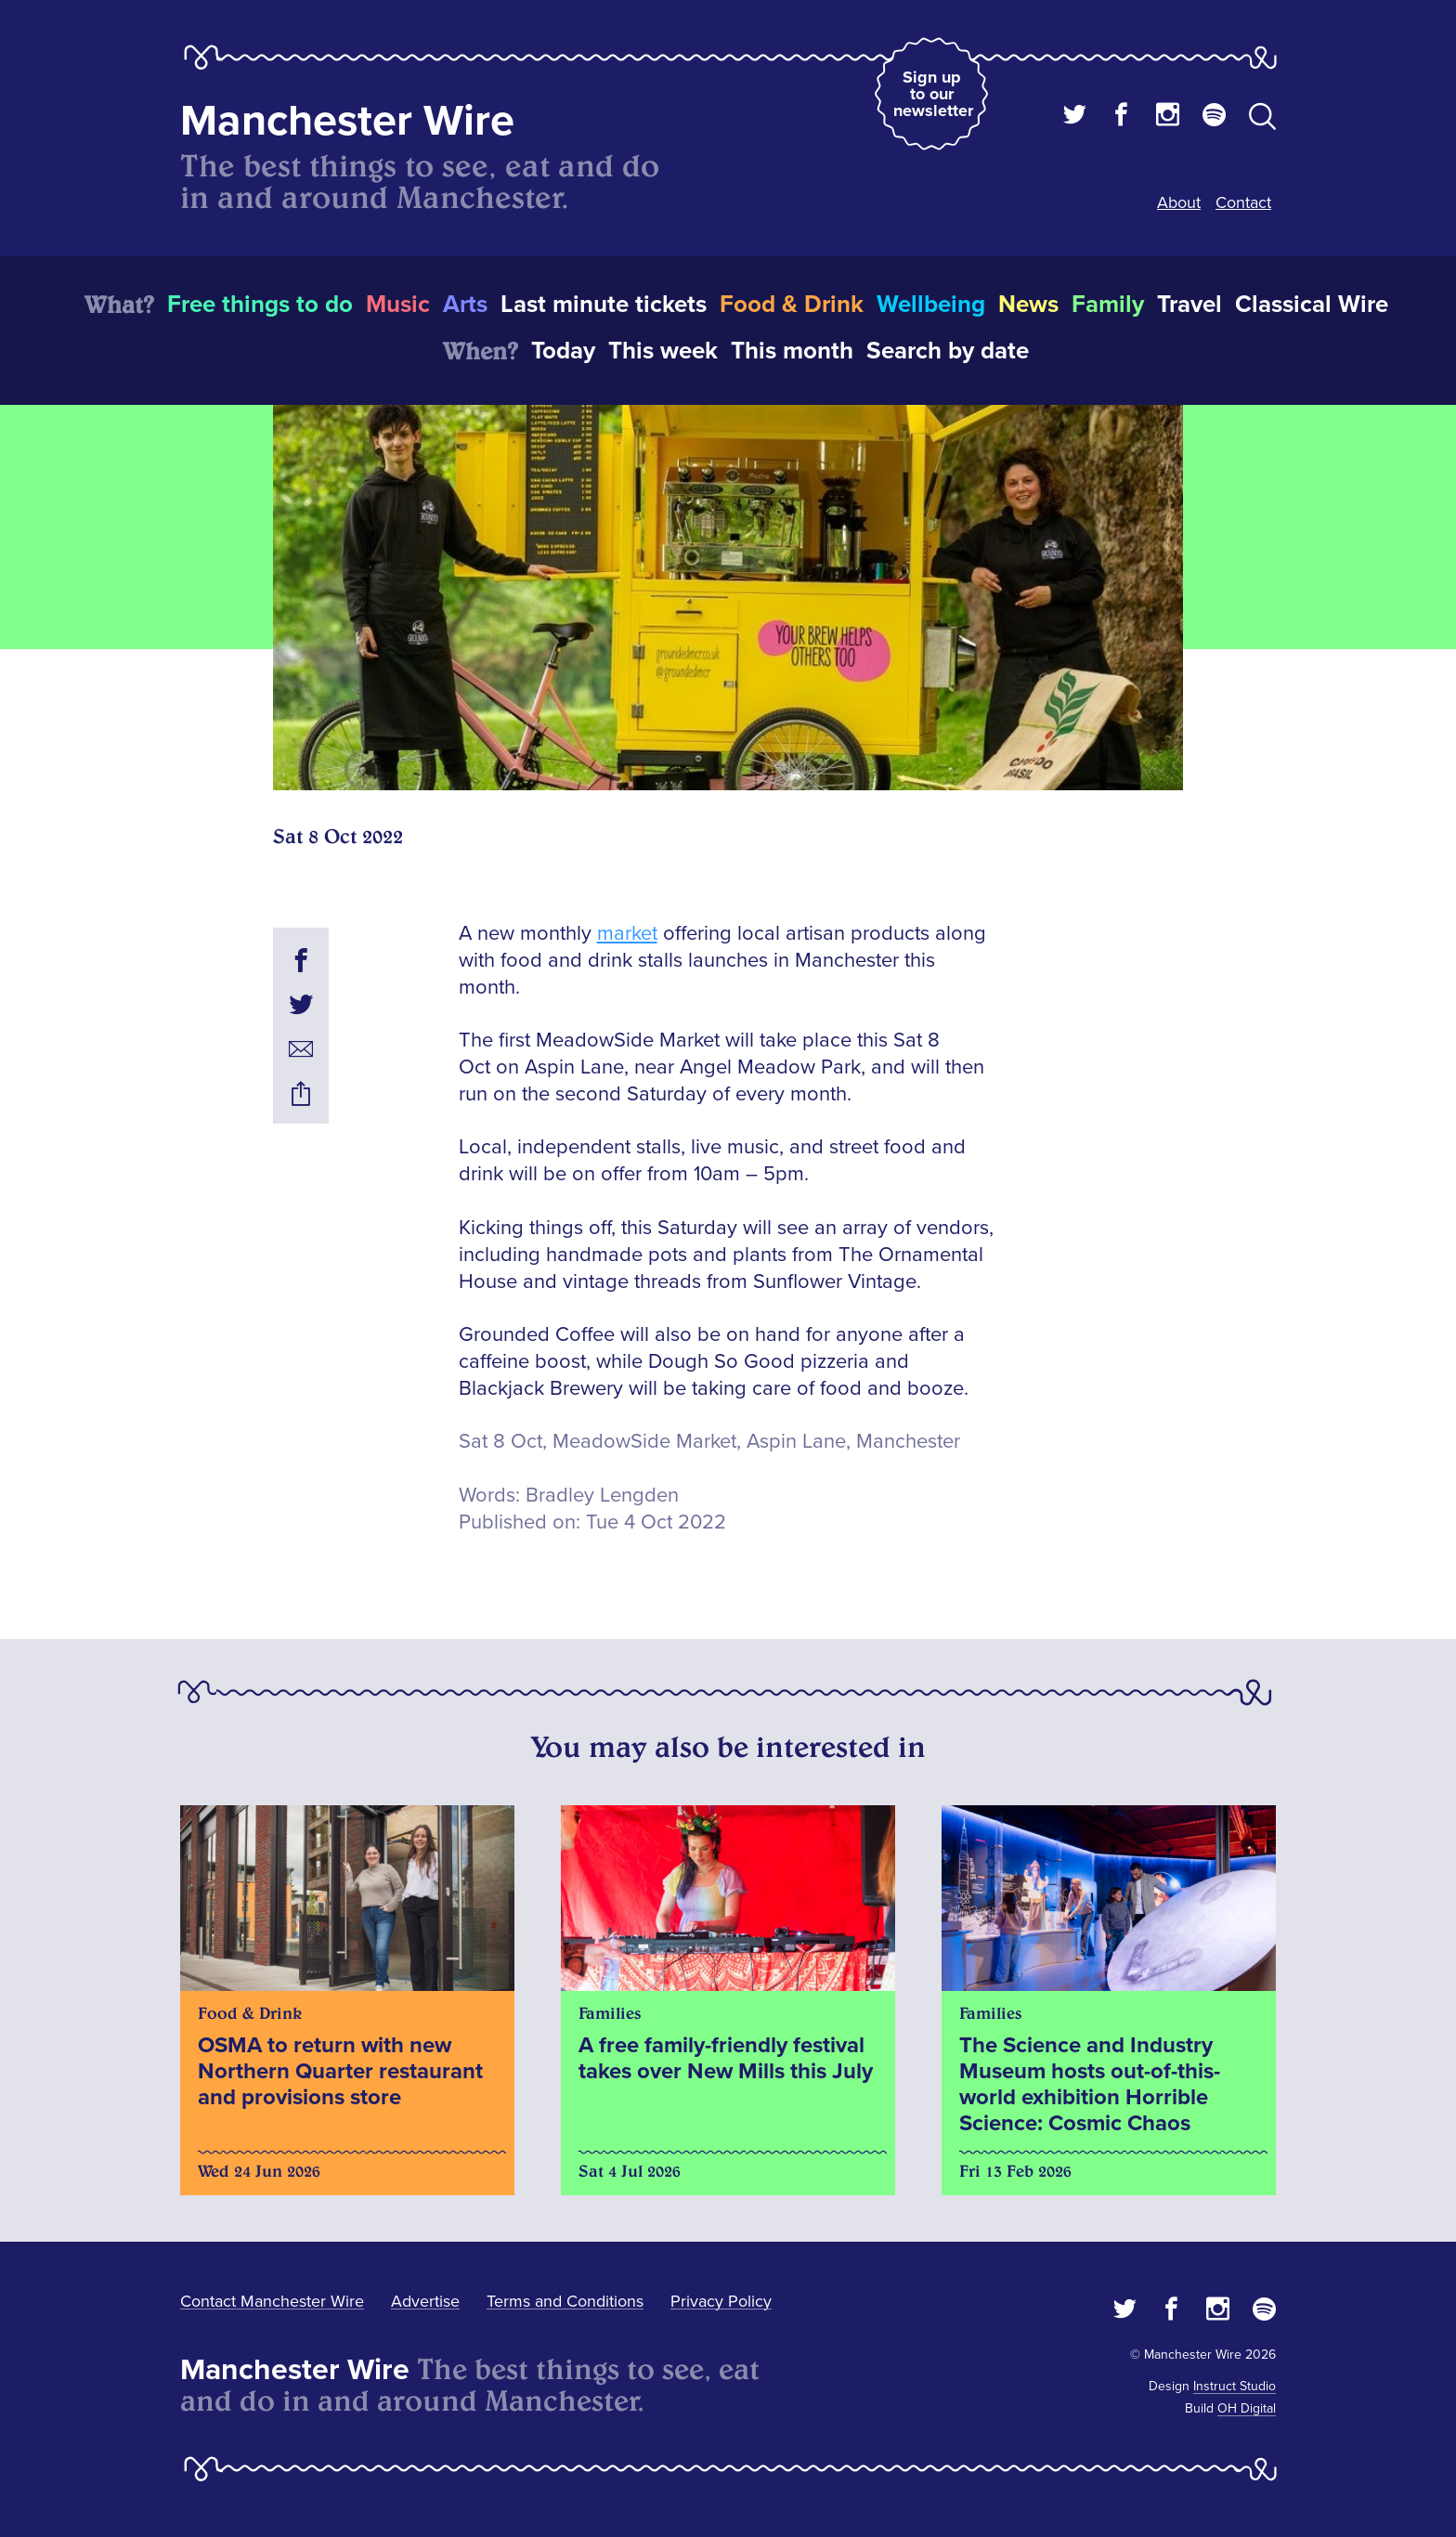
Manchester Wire (347, 121)
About (1179, 202)
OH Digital (1246, 2408)
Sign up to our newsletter (933, 94)
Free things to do (260, 304)
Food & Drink (792, 304)
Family (1108, 304)
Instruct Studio (1234, 2386)
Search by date (947, 351)
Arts (465, 304)
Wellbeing (931, 304)
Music (398, 304)
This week (663, 351)
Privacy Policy (721, 2301)
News (1028, 304)
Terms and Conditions (565, 2301)
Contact (1243, 202)
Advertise (425, 2301)
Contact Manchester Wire (272, 2301)
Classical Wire (1311, 304)
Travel (1189, 304)
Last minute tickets (603, 304)
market (627, 933)
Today (563, 351)
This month (792, 351)
